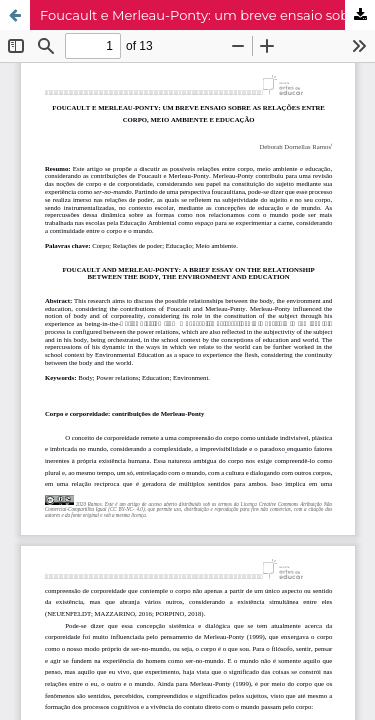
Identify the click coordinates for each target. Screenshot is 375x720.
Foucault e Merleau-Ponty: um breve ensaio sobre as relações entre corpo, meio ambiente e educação (207, 15)
